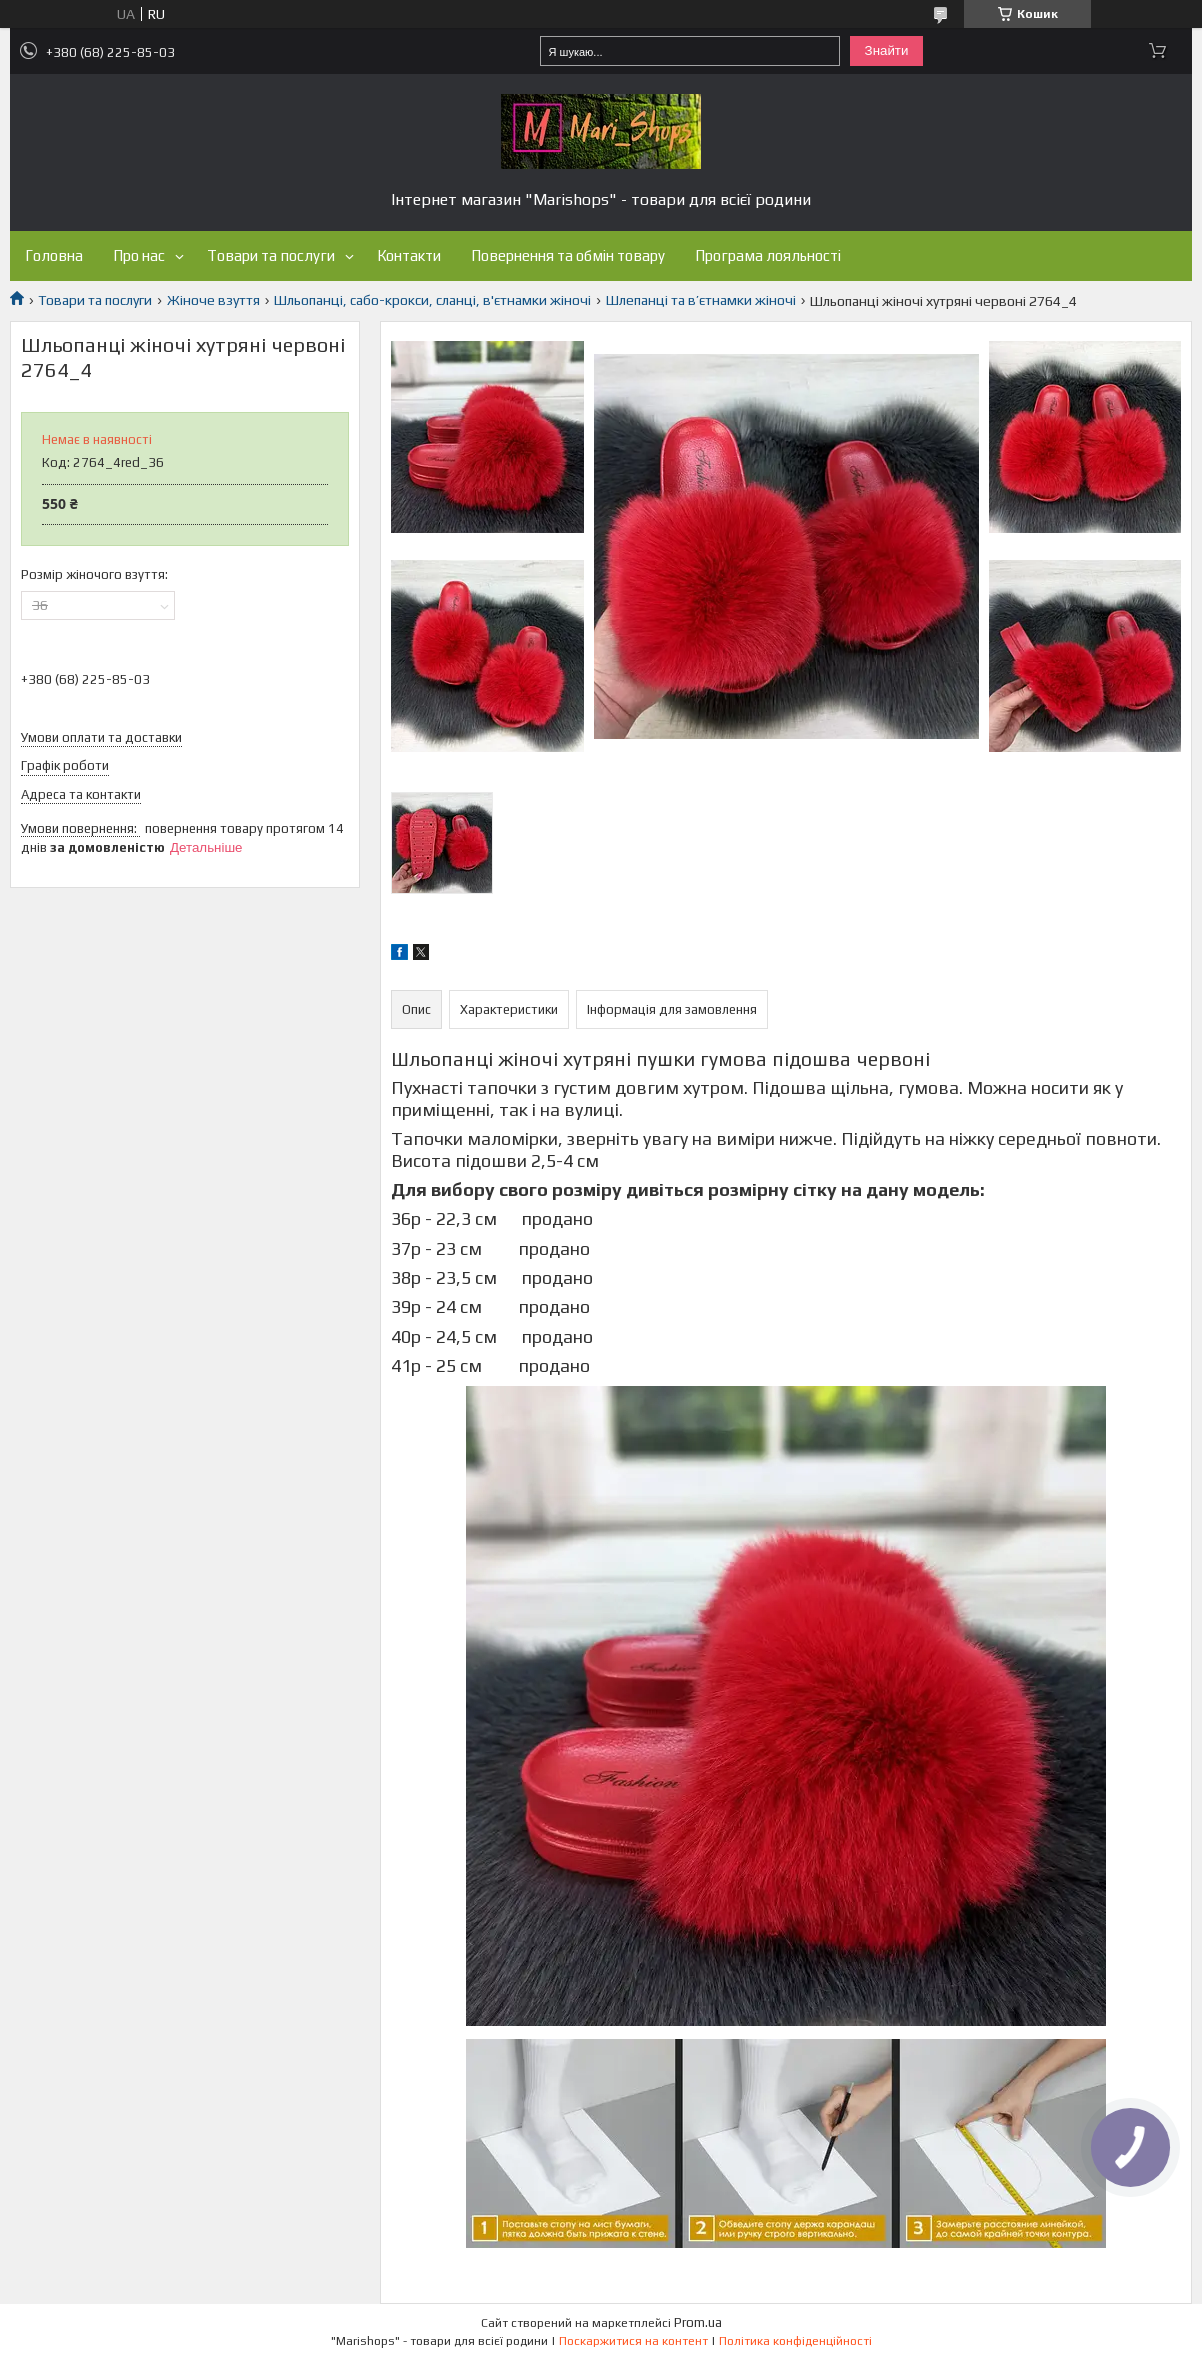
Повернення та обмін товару (568, 255)
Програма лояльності (768, 255)
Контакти (409, 255)
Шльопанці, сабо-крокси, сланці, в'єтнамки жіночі (432, 300)
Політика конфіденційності (795, 2341)
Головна (54, 255)
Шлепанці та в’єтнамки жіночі (701, 300)
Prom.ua (698, 2322)
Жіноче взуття (213, 300)
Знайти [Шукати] (887, 50)
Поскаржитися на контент (633, 2341)
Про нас (139, 255)
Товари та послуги (271, 255)
